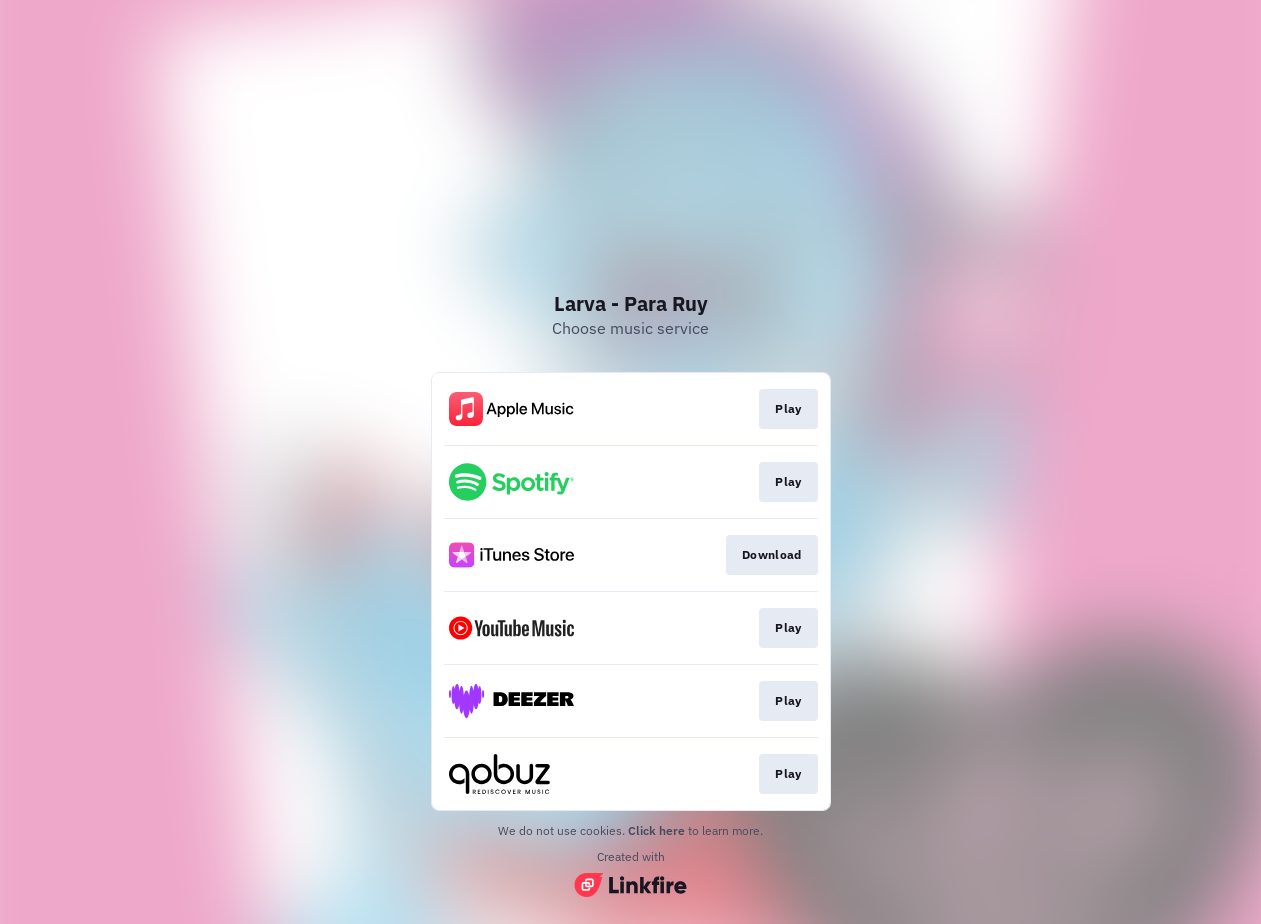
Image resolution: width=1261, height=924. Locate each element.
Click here (656, 830)
